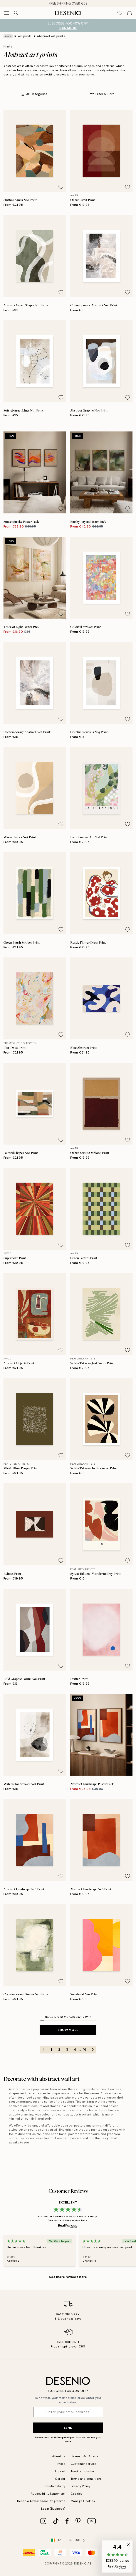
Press (61, 2464)
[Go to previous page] (43, 2049)
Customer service (84, 2464)
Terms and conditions (86, 2479)
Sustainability (55, 2486)
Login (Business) (53, 2509)
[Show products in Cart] (129, 13)
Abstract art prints (51, 36)
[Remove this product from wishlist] (61, 187)
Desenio (80, 2563)
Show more (68, 2030)
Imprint (60, 2471)
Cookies (77, 2494)
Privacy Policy (63, 2437)
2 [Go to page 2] (59, 2049)
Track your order (82, 2471)
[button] (117, 2556)
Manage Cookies (83, 2501)
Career (60, 2479)
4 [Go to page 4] (75, 2049)
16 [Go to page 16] (84, 2049)
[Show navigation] (6, 13)
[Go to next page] (92, 2049)
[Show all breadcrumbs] (8, 36)
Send (68, 2428)
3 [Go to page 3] (67, 2049)
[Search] (16, 13)
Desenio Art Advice (85, 2456)
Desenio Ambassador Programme (41, 2501)
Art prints (25, 36)
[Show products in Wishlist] (120, 13)
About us (58, 2456)
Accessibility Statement (48, 2494)
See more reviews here (68, 2277)
